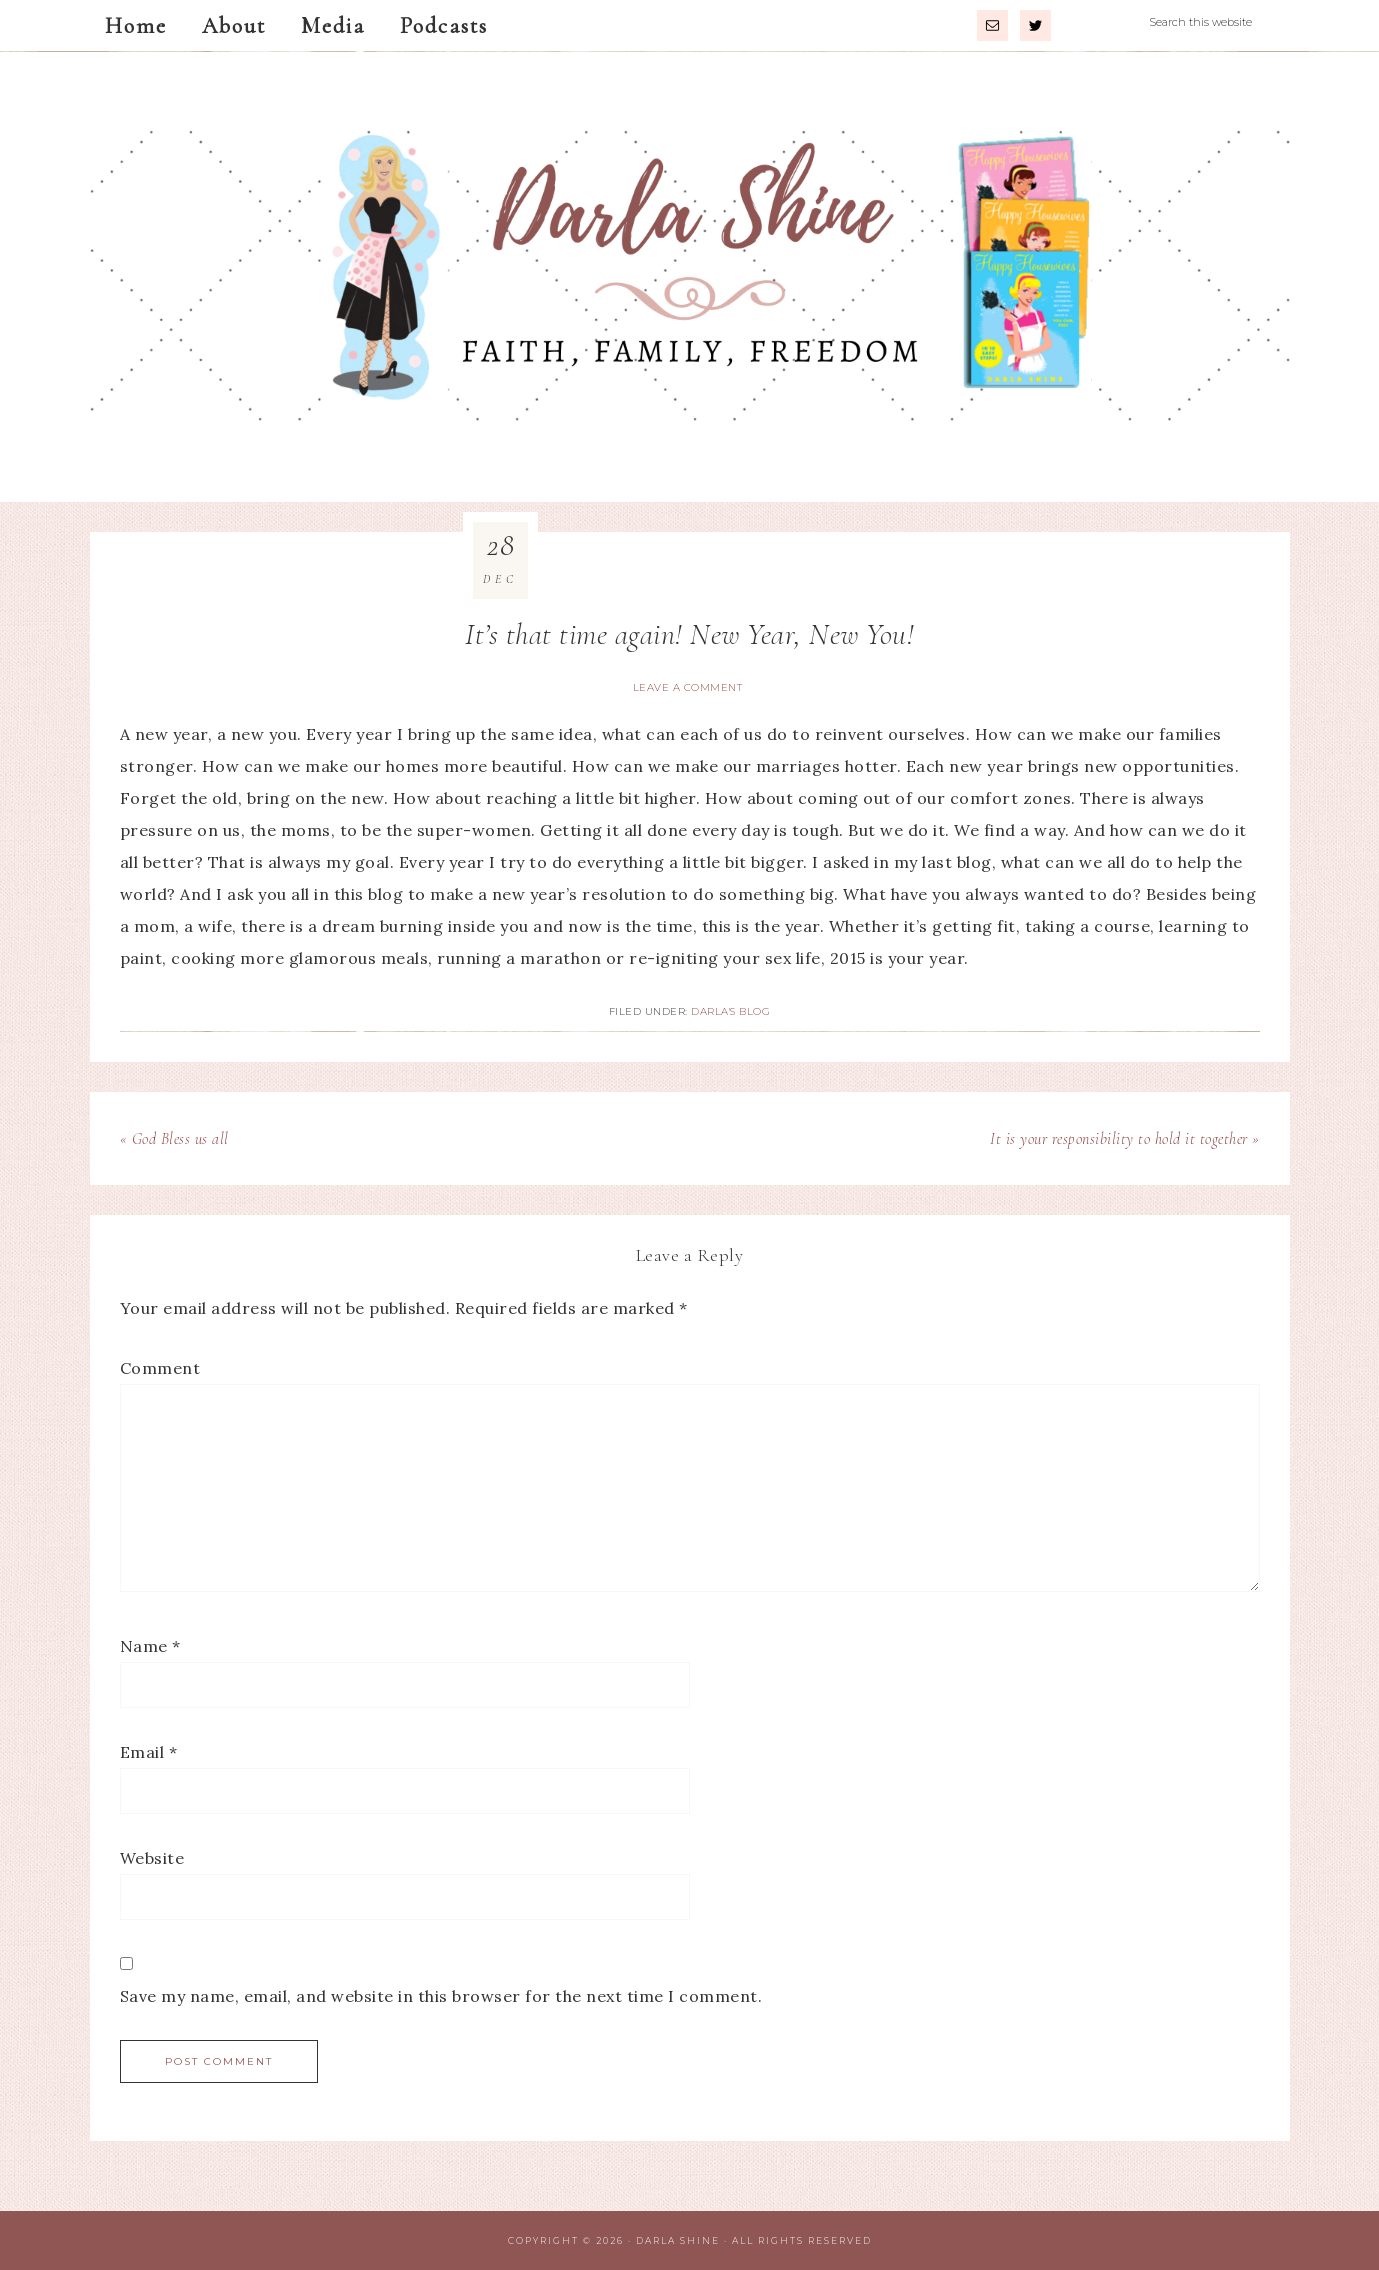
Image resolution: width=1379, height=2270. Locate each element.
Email (149, 1752)
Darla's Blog (730, 1011)
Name (150, 1646)
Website (152, 1858)
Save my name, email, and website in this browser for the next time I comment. (441, 1996)
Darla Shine (690, 277)
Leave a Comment (688, 687)
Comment (160, 1368)
